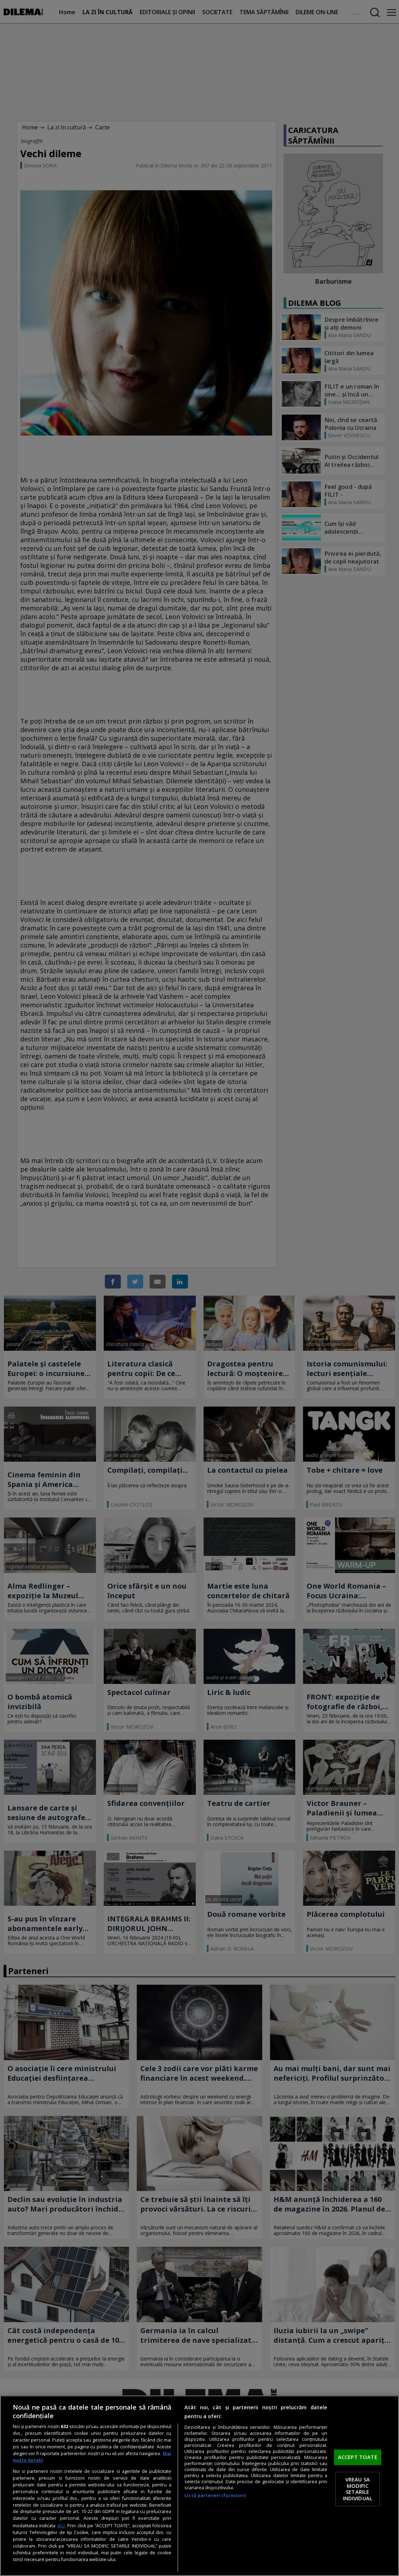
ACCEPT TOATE (357, 2456)
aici (61, 2525)
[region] (199, 2485)
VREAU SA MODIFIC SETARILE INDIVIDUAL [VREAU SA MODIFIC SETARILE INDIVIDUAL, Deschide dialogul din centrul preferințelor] (357, 2489)
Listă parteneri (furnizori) (215, 2495)
